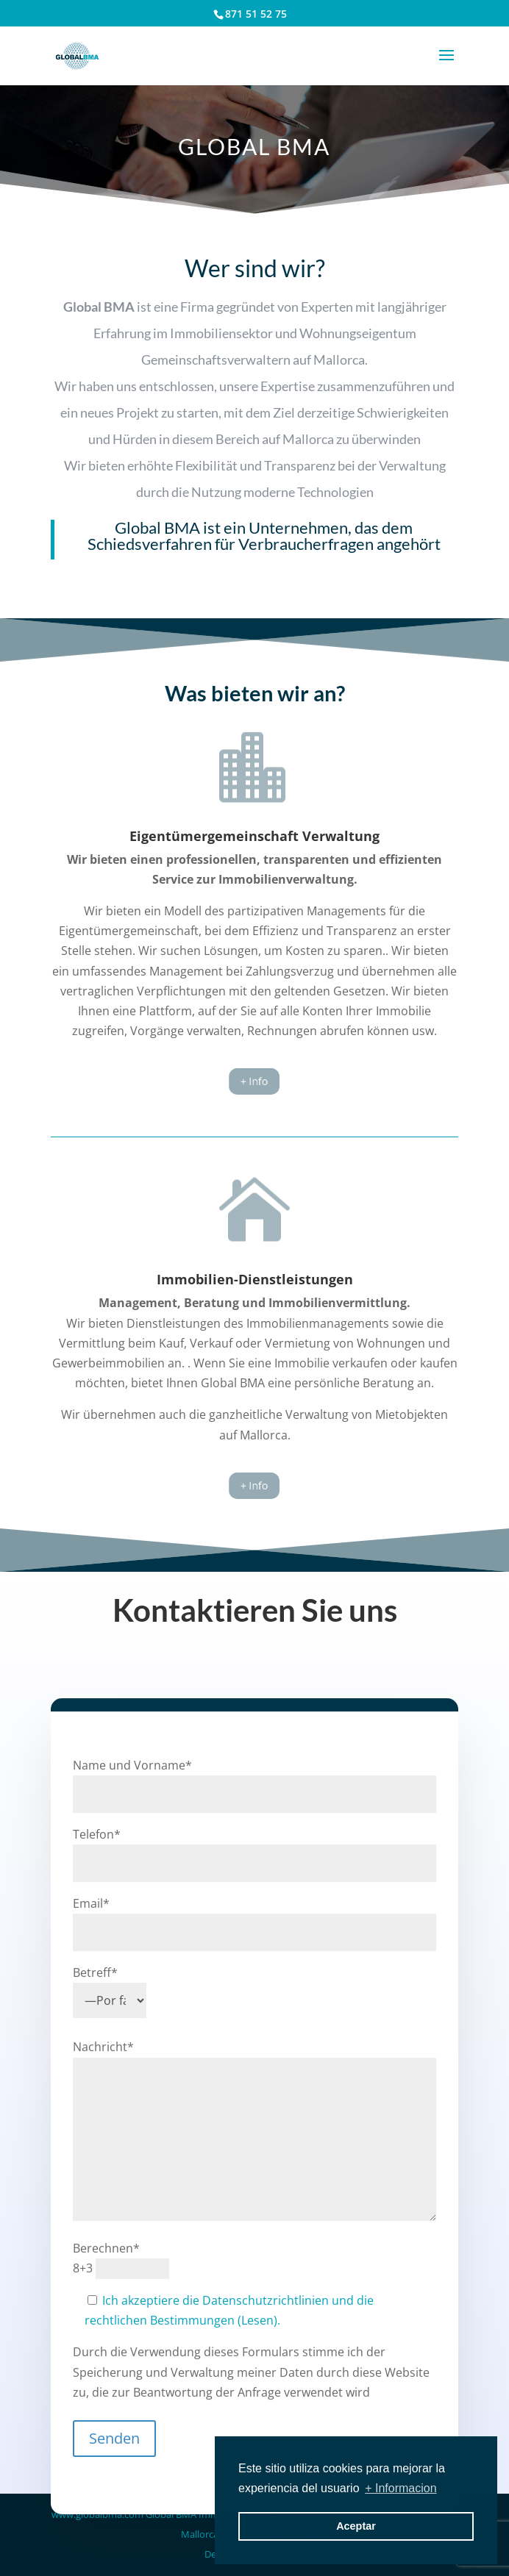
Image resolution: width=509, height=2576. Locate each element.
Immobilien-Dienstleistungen (255, 1279)
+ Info (254, 1081)
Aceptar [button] (356, 2526)
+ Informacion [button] (400, 2488)
